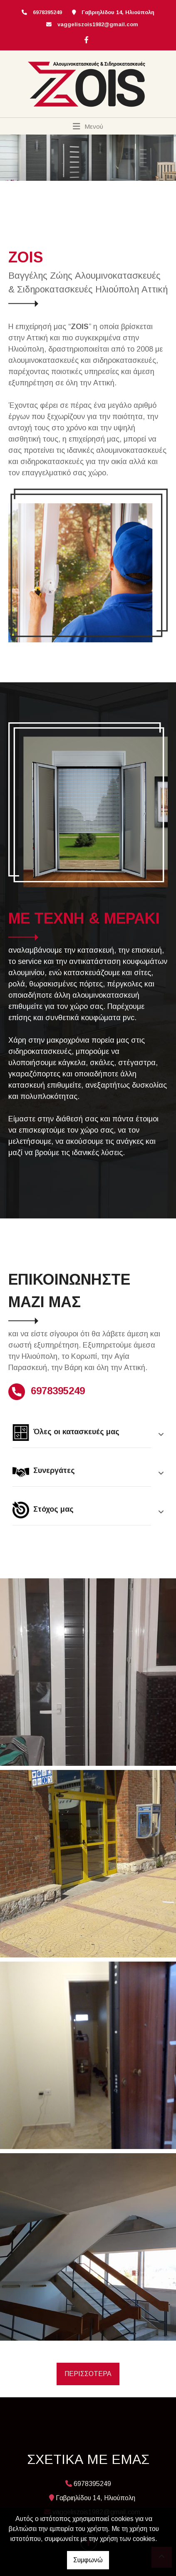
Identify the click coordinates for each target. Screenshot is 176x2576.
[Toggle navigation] (88, 126)
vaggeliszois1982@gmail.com (97, 24)
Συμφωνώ (88, 2560)
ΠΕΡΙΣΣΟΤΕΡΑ (88, 2373)
